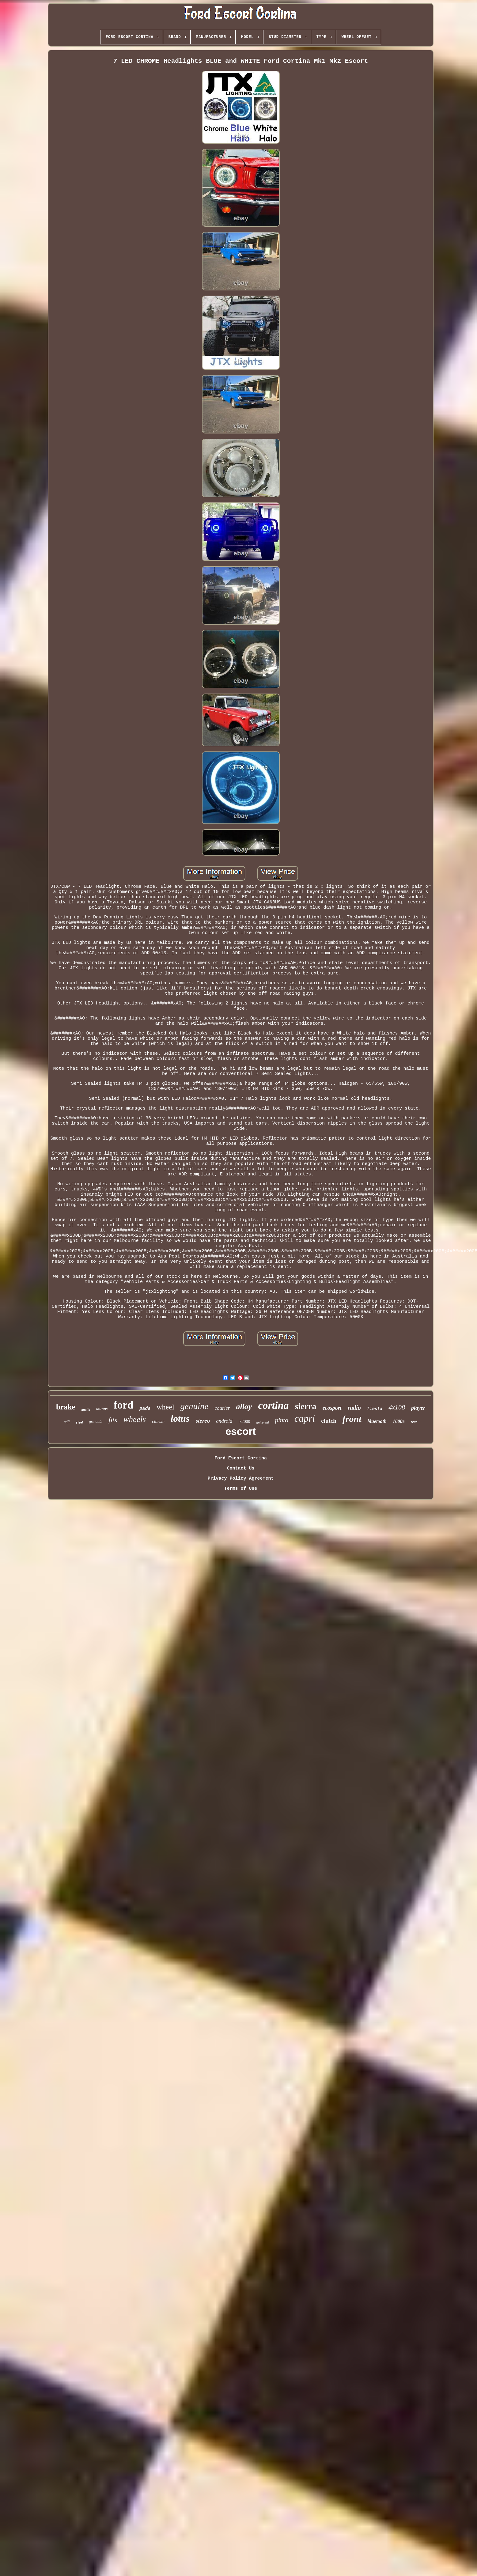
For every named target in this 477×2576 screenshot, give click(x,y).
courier (222, 1408)
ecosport (332, 1408)
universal (262, 1422)
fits (112, 1420)
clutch (328, 1420)
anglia (85, 1409)
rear (414, 1422)
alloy (244, 1406)
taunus (102, 1408)
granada (95, 1421)
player (418, 1408)
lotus (180, 1418)
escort (240, 1431)
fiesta (374, 1408)
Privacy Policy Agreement (240, 1478)
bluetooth (377, 1421)
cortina (273, 1405)
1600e (399, 1421)
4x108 (396, 1407)
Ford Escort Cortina (240, 1458)
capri (304, 1418)
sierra (305, 1406)
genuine (194, 1406)
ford (123, 1405)
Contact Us (240, 1468)
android (224, 1421)
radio (354, 1407)
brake (65, 1407)
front (352, 1419)
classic (158, 1421)
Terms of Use (240, 1488)
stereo (203, 1420)
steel (79, 1422)
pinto (281, 1420)
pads (144, 1408)
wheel (165, 1407)
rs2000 (244, 1421)
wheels (134, 1419)
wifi (67, 1422)
